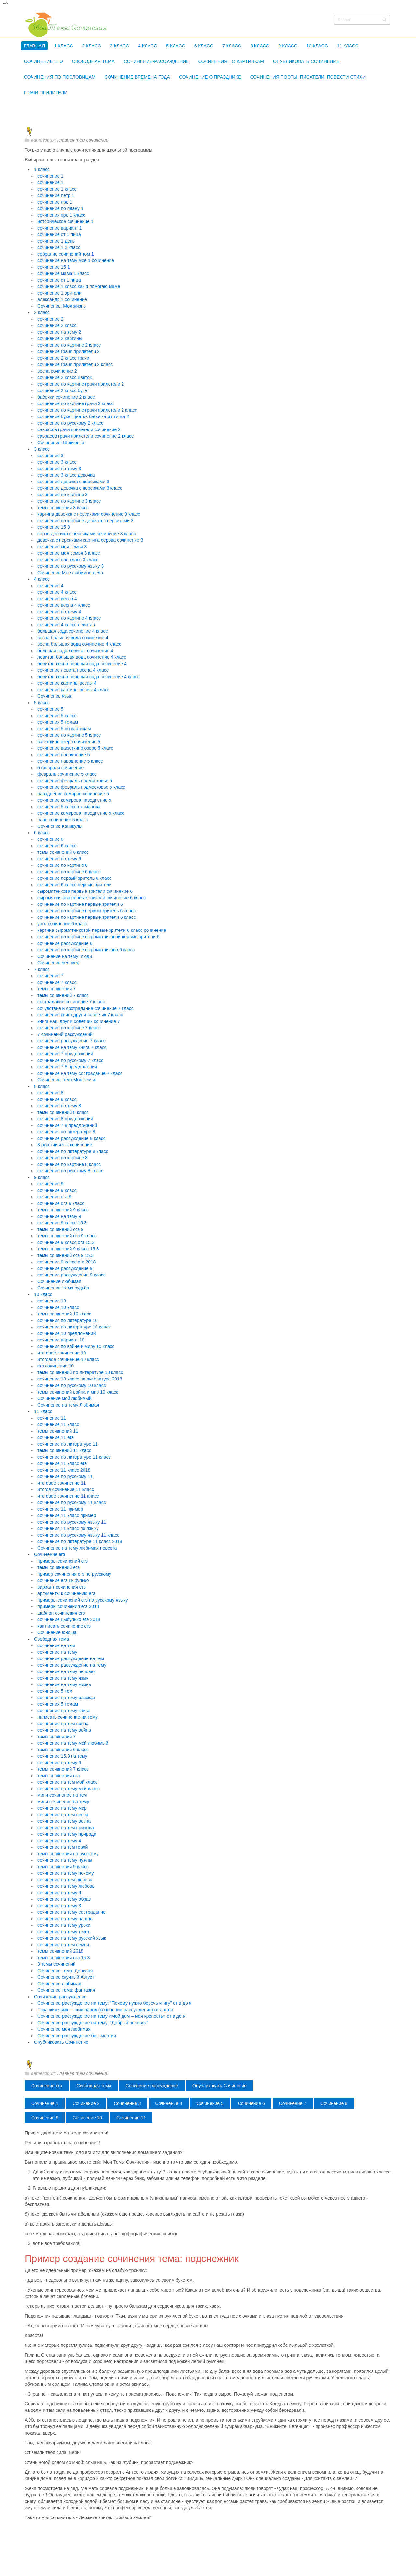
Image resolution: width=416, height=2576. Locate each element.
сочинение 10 (51, 1300)
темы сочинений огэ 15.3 (63, 1957)
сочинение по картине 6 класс (69, 871)
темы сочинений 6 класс (63, 852)
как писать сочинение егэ (64, 1626)
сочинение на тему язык (62, 1678)
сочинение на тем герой (62, 1847)
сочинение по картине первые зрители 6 (80, 904)
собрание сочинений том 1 (65, 254)
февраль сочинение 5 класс (67, 774)
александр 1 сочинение (62, 299)
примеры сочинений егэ (62, 1561)
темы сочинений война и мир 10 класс (77, 1391)
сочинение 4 (50, 585)
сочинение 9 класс (56, 1190)
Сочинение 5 (210, 2103)
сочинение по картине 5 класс (69, 735)
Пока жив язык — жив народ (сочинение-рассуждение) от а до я (105, 2009)
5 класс (42, 702)
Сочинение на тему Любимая (68, 1404)
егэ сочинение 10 (55, 1365)
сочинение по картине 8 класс (69, 1164)
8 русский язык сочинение (64, 1144)
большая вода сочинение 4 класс (72, 631)
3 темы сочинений (56, 1964)
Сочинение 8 (333, 2103)
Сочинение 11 (131, 2117)
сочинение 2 (50, 319)
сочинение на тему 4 (59, 611)
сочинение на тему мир (62, 1808)
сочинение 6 (50, 839)
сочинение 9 (50, 1183)
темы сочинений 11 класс (64, 1450)
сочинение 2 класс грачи (63, 358)
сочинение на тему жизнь (64, 1684)
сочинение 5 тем (54, 1691)
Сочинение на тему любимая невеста (77, 1548)
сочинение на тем (56, 1645)
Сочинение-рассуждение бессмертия (76, 2035)
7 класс (42, 969)
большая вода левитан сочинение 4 (75, 650)
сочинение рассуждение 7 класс (71, 1040)
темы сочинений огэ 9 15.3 (65, 1255)
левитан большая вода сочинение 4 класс (81, 657)
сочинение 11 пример (60, 1509)
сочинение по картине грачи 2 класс (75, 403)
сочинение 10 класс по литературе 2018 (79, 1378)
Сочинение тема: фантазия (66, 1990)
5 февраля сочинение (60, 767)
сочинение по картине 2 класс (69, 345)
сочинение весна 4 (57, 598)
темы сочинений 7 (56, 988)
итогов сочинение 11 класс (65, 1489)
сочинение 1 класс (56, 189)
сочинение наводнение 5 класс (70, 761)
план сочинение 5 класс (62, 819)
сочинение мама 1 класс (63, 273)
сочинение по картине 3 (62, 494)
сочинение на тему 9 (59, 1216)
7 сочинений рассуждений (65, 1034)
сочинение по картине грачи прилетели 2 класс (87, 410)
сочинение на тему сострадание (71, 1912)
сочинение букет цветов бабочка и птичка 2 (83, 416)
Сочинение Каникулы (59, 826)
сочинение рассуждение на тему (71, 1665)
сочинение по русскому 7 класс (70, 1060)
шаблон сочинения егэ (61, 1613)
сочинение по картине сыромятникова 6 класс (86, 949)
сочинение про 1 (54, 202)
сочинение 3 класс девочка (66, 475)
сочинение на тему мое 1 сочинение (75, 260)
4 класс (42, 579)
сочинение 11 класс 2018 (63, 1470)
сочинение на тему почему (65, 1873)
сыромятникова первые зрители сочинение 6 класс (91, 897)
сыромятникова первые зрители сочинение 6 (85, 891)
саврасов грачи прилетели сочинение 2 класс (85, 436)
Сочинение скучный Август (65, 1977)
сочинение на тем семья (63, 1944)
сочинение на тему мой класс (68, 1788)
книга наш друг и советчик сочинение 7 (78, 1021)
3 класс (42, 449)
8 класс (42, 1086)
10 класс (43, 1294)
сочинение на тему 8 (59, 1105)
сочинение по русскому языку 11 (71, 1522)
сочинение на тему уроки (63, 1925)
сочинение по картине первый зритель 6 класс (86, 910)
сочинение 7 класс (56, 982)
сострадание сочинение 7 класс (71, 1001)
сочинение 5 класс (56, 715)
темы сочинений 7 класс (63, 995)
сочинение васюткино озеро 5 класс (75, 748)
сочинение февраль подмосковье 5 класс (81, 787)
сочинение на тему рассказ (66, 1697)
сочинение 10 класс (58, 1307)
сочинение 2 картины (59, 338)
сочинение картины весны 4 (67, 683)
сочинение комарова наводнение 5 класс (80, 813)
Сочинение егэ (49, 1554)
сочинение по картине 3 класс (69, 501)
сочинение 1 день (56, 241)
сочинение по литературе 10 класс (74, 1326)
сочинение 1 (50, 175)
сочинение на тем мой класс (67, 1782)
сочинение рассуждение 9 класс (71, 1274)
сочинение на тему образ (64, 1899)
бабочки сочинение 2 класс (66, 397)
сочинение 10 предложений (66, 1333)
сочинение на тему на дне (65, 1918)
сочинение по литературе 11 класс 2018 (79, 1541)
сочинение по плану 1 (60, 208)
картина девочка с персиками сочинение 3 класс (88, 514)
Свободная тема (51, 1639)
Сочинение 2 (85, 2103)
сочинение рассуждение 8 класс (71, 1138)
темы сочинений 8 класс (63, 1112)
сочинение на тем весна (62, 1814)
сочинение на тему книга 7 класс (72, 1047)
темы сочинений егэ (58, 1567)
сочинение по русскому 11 (65, 1476)
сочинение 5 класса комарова (68, 806)
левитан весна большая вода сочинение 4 (82, 663)
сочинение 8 (50, 1092)
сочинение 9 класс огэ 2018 (66, 1261)
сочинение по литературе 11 (67, 1444)
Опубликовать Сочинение (61, 2042)
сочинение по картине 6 (62, 865)
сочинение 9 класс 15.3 (62, 1222)
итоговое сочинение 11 (61, 1483)
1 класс (42, 169)
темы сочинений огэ (58, 1775)
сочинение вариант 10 (60, 1339)
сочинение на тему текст (63, 1931)
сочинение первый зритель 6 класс (74, 878)
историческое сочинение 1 (65, 221)
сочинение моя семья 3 (62, 546)
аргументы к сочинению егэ (66, 1593)
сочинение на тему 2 (59, 332)
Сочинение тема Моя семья (66, 1079)
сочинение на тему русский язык (71, 1938)
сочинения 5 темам (57, 722)
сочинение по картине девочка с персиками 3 (85, 520)
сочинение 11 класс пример (66, 1515)
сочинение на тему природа (66, 1834)
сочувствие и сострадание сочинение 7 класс (85, 1008)
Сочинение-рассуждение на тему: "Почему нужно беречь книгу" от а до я (114, 2003)
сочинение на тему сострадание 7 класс (80, 1073)
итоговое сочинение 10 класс (68, 1359)
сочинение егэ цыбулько (63, 1580)
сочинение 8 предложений (65, 1118)
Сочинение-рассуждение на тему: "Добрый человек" (92, 2022)
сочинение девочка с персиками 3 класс (79, 488)
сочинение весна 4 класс (63, 605)
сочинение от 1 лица (59, 234)
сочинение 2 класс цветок (64, 377)
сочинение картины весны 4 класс (73, 689)
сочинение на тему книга (63, 1710)
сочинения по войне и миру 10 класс (75, 1346)
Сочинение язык (54, 696)
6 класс (42, 832)
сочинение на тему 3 (59, 468)
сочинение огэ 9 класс (60, 1203)
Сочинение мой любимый (64, 1398)
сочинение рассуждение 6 (65, 943)
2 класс (42, 312)
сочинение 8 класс (56, 1099)
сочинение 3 (50, 455)
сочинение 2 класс (56, 325)
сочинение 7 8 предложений (67, 1066)
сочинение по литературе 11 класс (74, 1457)
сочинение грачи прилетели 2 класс (75, 364)
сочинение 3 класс (56, 462)
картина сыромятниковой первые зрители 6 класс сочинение (101, 930)
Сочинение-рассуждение (60, 1996)
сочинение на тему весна (64, 1821)
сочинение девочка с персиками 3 (73, 481)
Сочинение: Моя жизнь (61, 306)
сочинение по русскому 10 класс (71, 1385)
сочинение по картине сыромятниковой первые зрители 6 (98, 936)
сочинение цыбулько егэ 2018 (68, 1619)
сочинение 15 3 (53, 527)
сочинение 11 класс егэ (62, 1463)
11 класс (43, 1411)
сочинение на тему (57, 1652)
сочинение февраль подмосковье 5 (74, 780)
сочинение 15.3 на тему (62, 1756)
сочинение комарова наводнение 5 (74, 800)
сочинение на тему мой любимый (72, 1743)
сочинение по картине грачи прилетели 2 (80, 384)
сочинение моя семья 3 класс (68, 553)
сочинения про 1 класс (61, 215)
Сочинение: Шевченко (60, 442)
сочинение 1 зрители (59, 293)
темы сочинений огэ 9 (60, 1229)
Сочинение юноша (56, 1632)
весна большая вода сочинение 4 (72, 637)
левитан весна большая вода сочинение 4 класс (88, 676)
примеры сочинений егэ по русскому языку (82, 1600)
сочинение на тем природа (65, 1827)
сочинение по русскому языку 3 (70, 566)
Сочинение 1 (44, 2103)
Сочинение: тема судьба (63, 1287)
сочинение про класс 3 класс (67, 559)
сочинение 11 (51, 1417)
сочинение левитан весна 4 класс (73, 670)
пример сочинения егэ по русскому (74, 1574)
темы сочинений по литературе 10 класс (80, 1372)
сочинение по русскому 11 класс (71, 1502)
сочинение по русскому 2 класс (70, 423)
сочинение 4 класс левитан (66, 624)
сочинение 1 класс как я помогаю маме (78, 286)
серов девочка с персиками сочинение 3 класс (86, 533)
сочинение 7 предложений (65, 1053)
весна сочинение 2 (57, 371)
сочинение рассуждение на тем (70, 1658)
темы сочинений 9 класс (63, 1209)
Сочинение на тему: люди (64, 956)
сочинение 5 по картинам (64, 728)
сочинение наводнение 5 (63, 754)
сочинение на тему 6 (59, 858)
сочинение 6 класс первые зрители (74, 884)
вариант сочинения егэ (61, 1587)
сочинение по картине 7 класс (69, 1027)
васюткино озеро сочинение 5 (68, 741)
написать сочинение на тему (67, 1717)
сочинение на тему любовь (66, 1886)
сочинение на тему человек (66, 1671)
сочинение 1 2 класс (58, 247)
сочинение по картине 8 (62, 1157)
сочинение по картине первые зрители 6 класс (86, 917)
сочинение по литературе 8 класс (72, 1151)
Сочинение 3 (127, 2103)
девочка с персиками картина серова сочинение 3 (90, 540)
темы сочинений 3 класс (63, 507)
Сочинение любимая (59, 1281)
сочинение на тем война (63, 1723)
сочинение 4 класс (56, 592)
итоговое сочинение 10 (61, 1352)
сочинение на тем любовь (64, 1879)
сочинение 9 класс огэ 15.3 (65, 1242)
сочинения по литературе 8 (66, 1131)
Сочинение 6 (251, 2103)
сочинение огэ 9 (54, 1196)
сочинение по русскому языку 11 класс (78, 1535)
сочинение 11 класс (58, 1424)
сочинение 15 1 (53, 267)
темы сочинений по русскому (68, 1853)
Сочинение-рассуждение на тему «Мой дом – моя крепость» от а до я (111, 2016)
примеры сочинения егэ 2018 (68, 1606)
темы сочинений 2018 (60, 1951)
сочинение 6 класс (56, 845)
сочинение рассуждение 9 (65, 1268)
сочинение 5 (50, 709)
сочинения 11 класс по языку (67, 1528)
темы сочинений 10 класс (64, 1313)
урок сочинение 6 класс (62, 923)
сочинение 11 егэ (55, 1437)
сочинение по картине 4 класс (69, 618)
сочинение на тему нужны (64, 1860)
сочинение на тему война (64, 1730)
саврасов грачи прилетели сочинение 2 (79, 429)
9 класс (42, 1177)
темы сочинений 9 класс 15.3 (68, 1248)
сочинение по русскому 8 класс (70, 1170)
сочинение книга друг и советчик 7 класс (80, 1014)
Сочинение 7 (292, 2103)
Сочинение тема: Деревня (65, 1970)
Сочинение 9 (44, 2117)
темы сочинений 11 (57, 1430)
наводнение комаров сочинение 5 (73, 793)
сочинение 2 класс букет (63, 390)
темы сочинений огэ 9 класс (67, 1235)
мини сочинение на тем (62, 1795)
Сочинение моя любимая (64, 2029)
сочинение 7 (50, 975)
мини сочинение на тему (63, 1801)
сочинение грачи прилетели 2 (68, 351)
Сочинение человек (58, 962)
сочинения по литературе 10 (67, 1320)
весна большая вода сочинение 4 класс (79, 644)
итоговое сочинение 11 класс (68, 1496)
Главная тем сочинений (83, 140)
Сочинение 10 (87, 2117)
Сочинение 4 (168, 2103)
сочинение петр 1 (55, 195)
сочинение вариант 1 (59, 228)
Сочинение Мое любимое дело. (70, 572)
